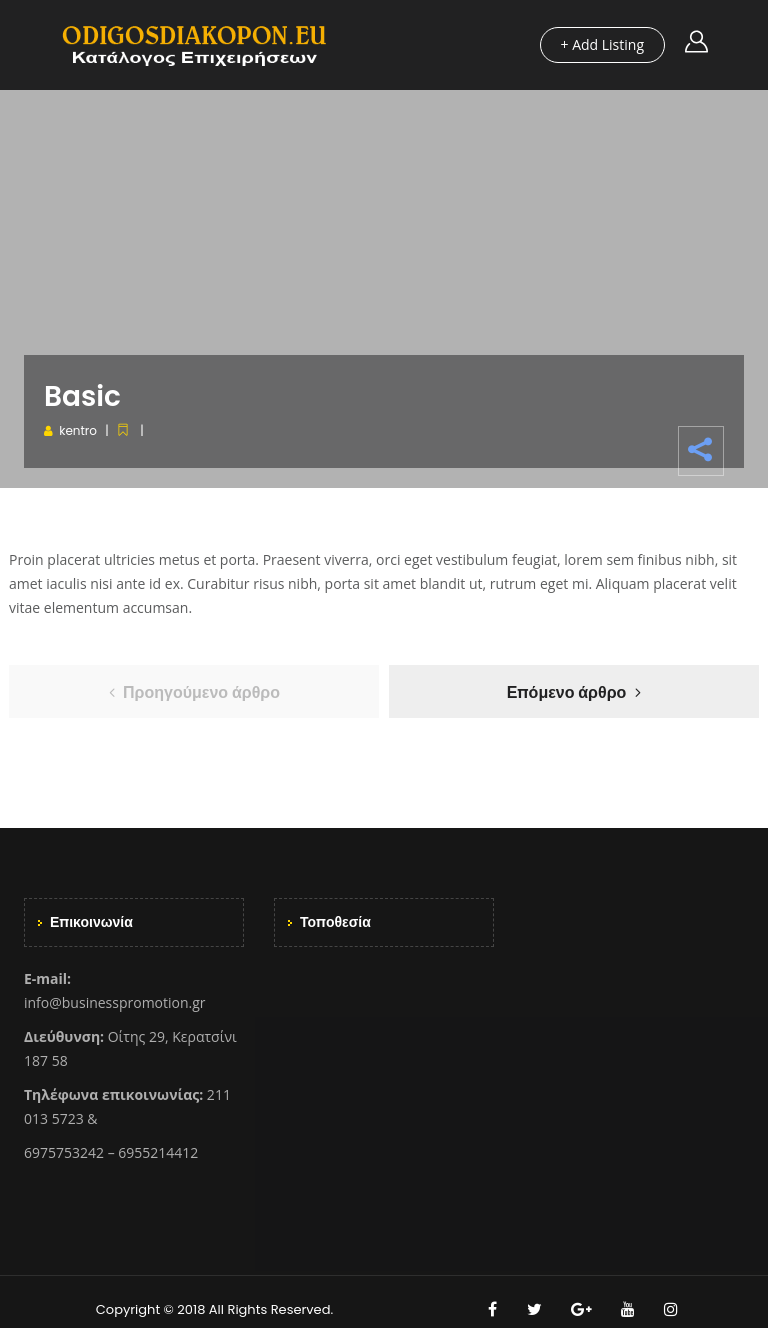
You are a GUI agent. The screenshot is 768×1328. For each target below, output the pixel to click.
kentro (78, 430)
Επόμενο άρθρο (567, 692)
